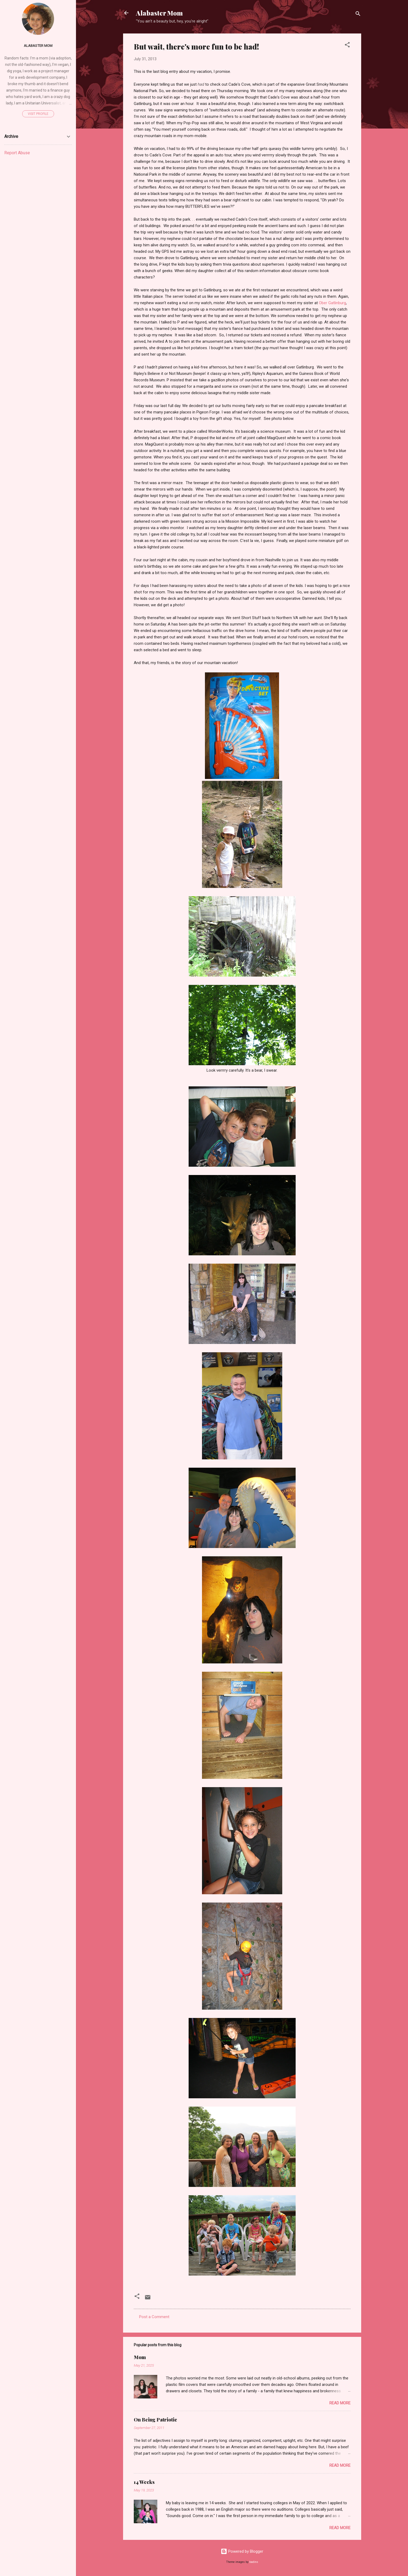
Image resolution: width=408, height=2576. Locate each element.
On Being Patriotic (155, 2419)
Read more (339, 2403)
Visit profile (38, 114)
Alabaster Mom (159, 13)
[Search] (358, 14)
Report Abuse (17, 152)
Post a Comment (154, 2316)
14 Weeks (144, 2482)
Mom (140, 2357)
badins (253, 2562)
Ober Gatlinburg (332, 302)
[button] (347, 46)
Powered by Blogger (242, 2551)
